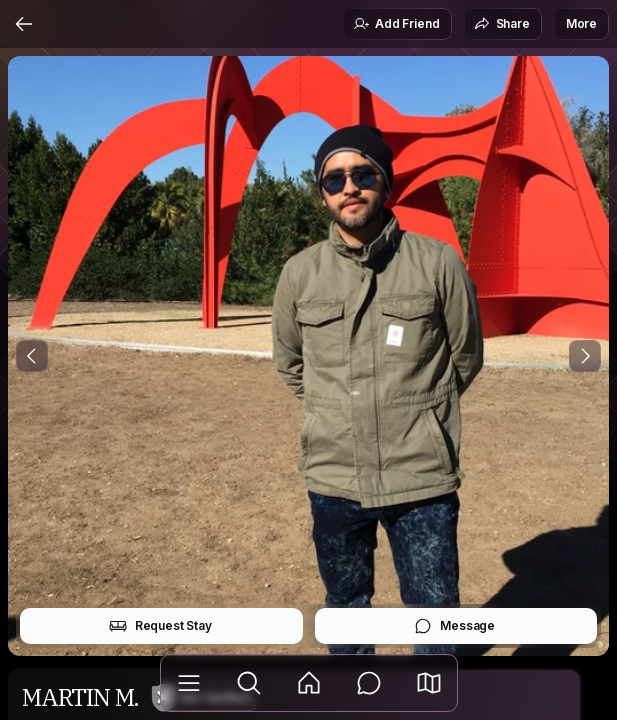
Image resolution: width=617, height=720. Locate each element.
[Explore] (249, 683)
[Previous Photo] (32, 356)
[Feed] (309, 683)
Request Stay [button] (160, 626)
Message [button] (454, 626)
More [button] (581, 23)
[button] (429, 683)
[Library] (189, 683)
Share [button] (502, 24)
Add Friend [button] (396, 24)
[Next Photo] (585, 356)
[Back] (24, 24)
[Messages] (369, 683)
